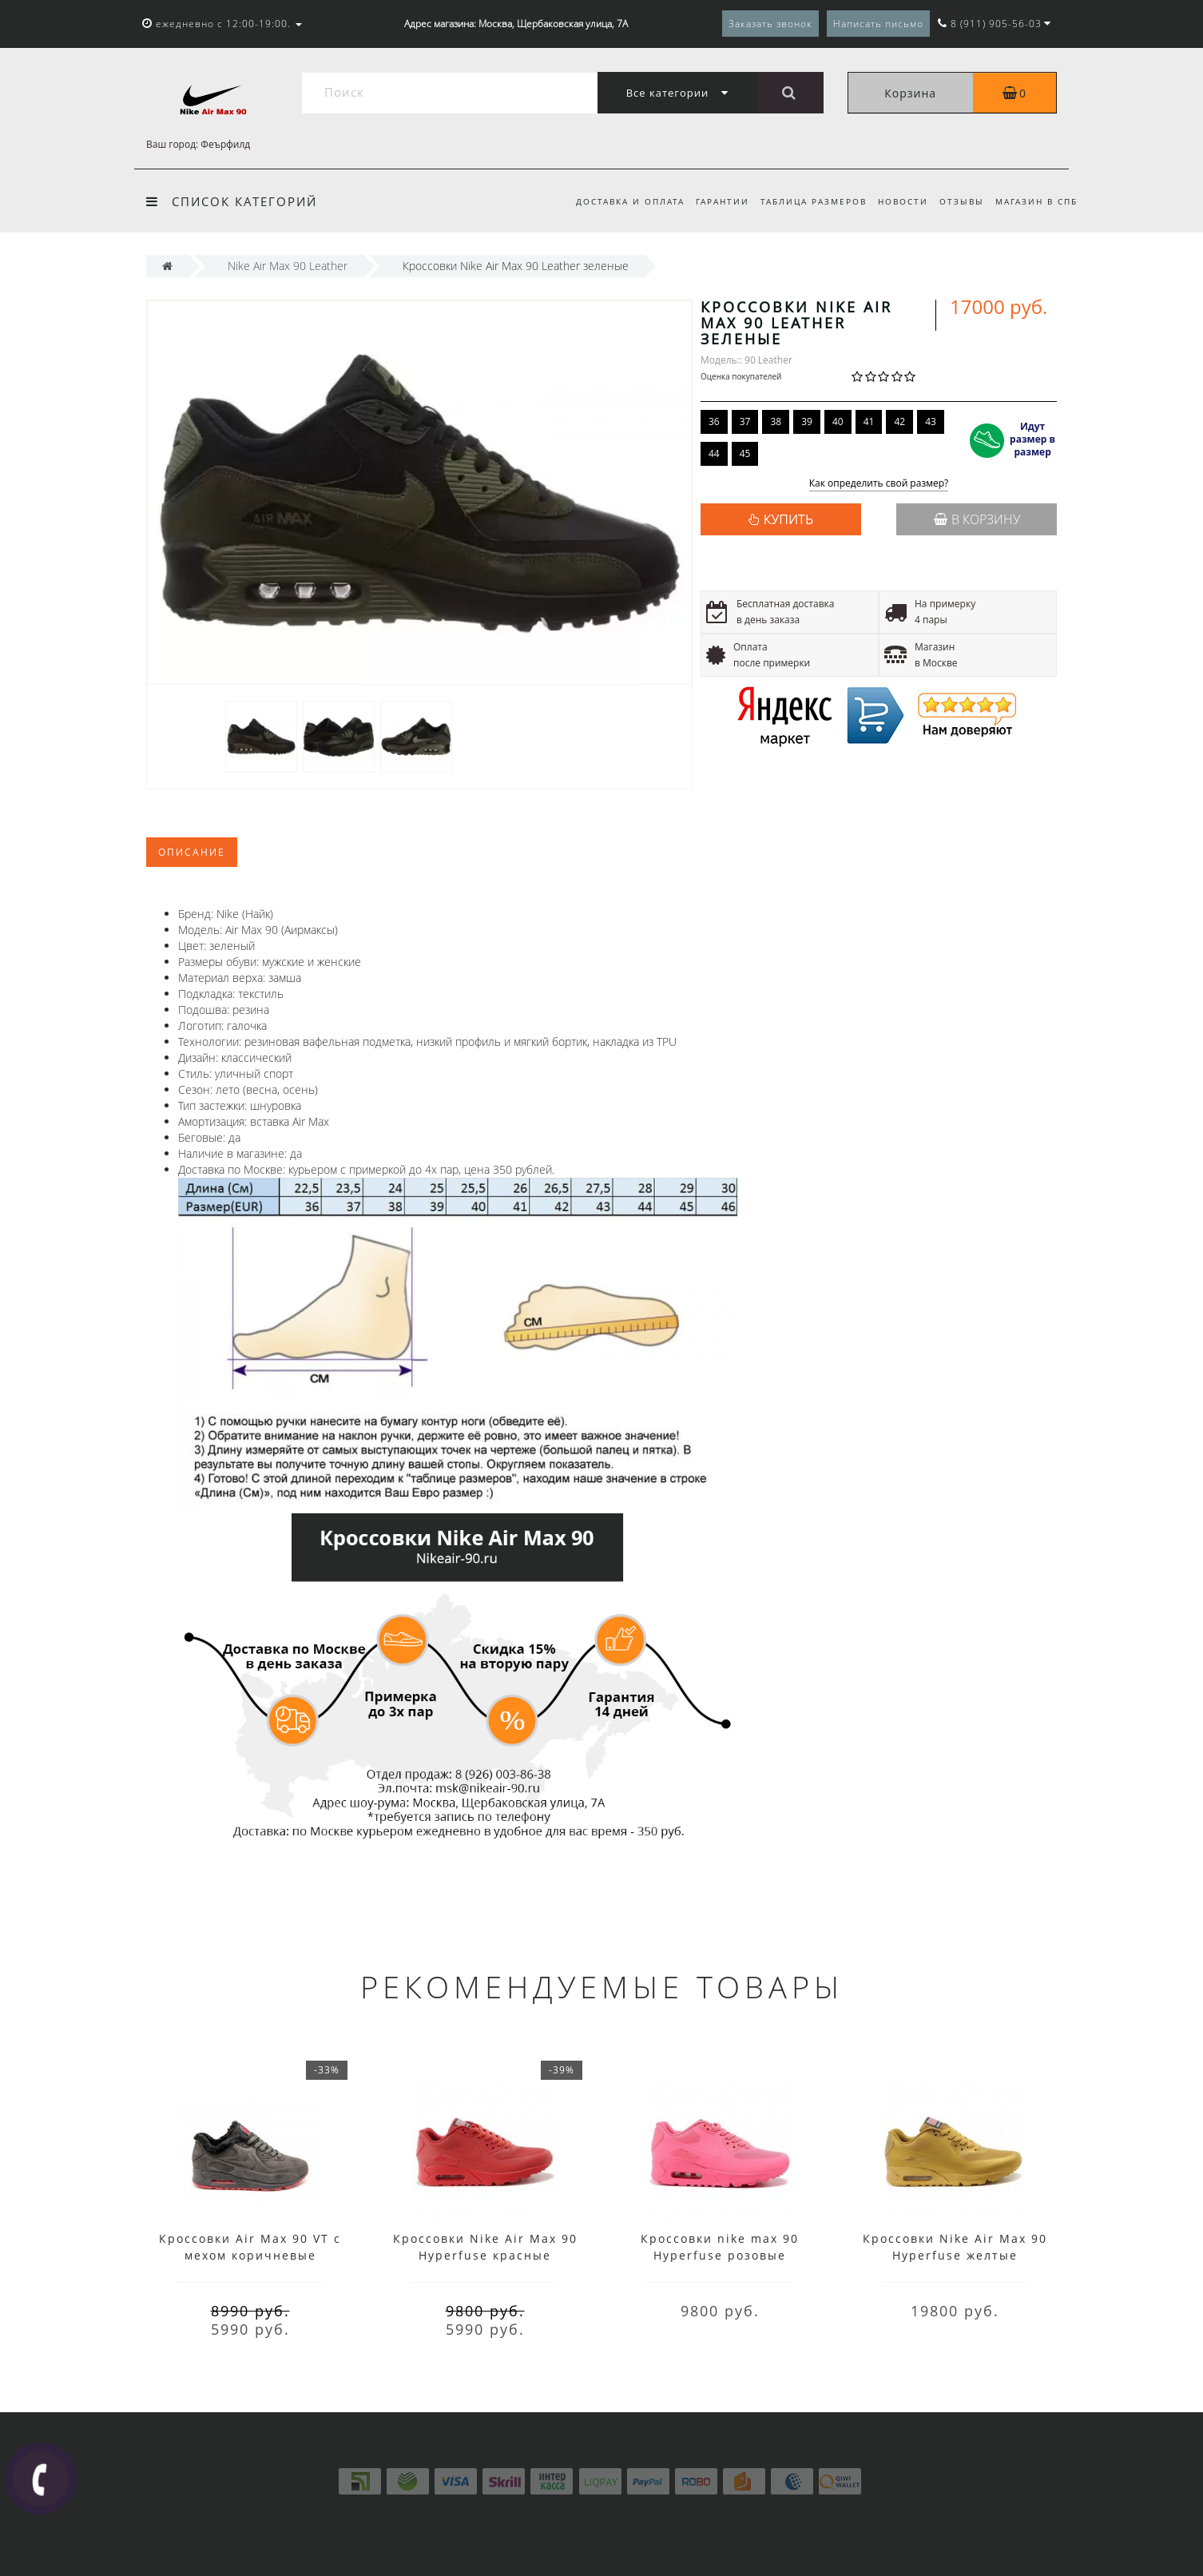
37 (745, 421)
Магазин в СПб (1036, 201)
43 (930, 421)
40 (838, 421)
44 (714, 453)
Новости (897, 201)
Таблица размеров (805, 201)
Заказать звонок (770, 23)
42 (899, 421)
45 (745, 453)
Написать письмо (878, 23)
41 (869, 421)
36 (714, 421)
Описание (191, 852)
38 (775, 421)
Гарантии (712, 201)
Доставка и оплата (617, 201)
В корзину (977, 519)
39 (806, 421)
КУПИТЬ (788, 519)
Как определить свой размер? (879, 484)
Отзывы (958, 201)
